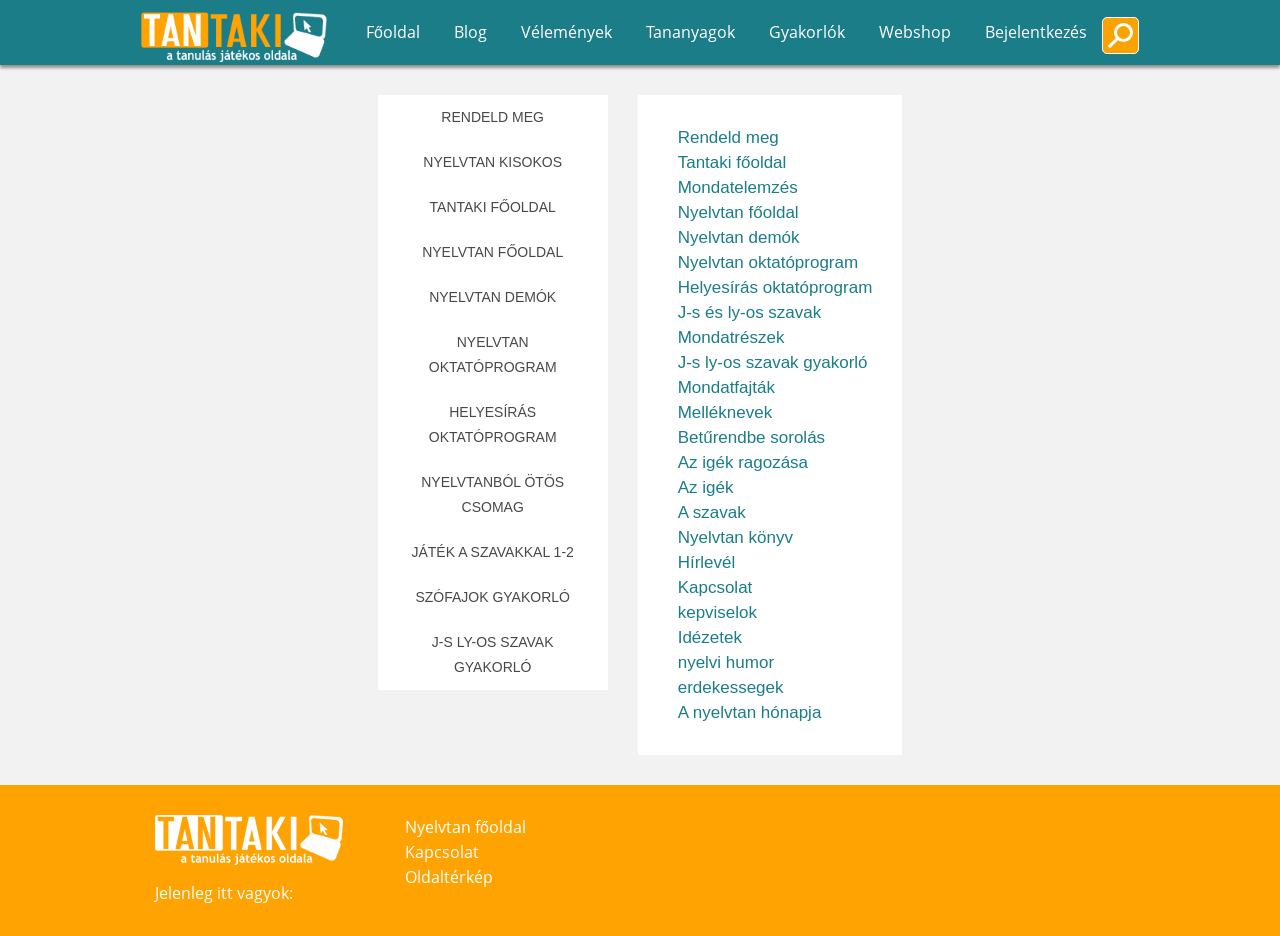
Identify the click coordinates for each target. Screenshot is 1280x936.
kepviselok (717, 612)
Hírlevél (707, 562)
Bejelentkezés (1036, 32)
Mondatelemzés (738, 187)
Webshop (915, 32)
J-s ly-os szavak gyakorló (493, 654)
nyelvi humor (726, 662)
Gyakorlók (807, 32)
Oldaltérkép (449, 877)
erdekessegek (731, 687)
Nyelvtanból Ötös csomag (492, 494)
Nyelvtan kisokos (492, 162)
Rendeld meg (492, 117)
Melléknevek (725, 412)
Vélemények (566, 32)
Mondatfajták (726, 387)
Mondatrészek (731, 337)
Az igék (706, 487)
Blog (470, 32)
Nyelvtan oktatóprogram (493, 354)
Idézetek (710, 637)
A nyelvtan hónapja (750, 712)
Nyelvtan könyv (735, 537)
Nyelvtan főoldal (492, 252)
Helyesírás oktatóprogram (493, 424)
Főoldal (393, 32)
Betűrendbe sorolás (751, 437)
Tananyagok (690, 32)
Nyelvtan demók (492, 297)
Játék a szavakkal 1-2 (492, 552)
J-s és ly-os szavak (750, 312)
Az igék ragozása (743, 462)
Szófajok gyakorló (492, 597)
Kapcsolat (715, 587)
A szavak (712, 512)
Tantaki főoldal (493, 207)
